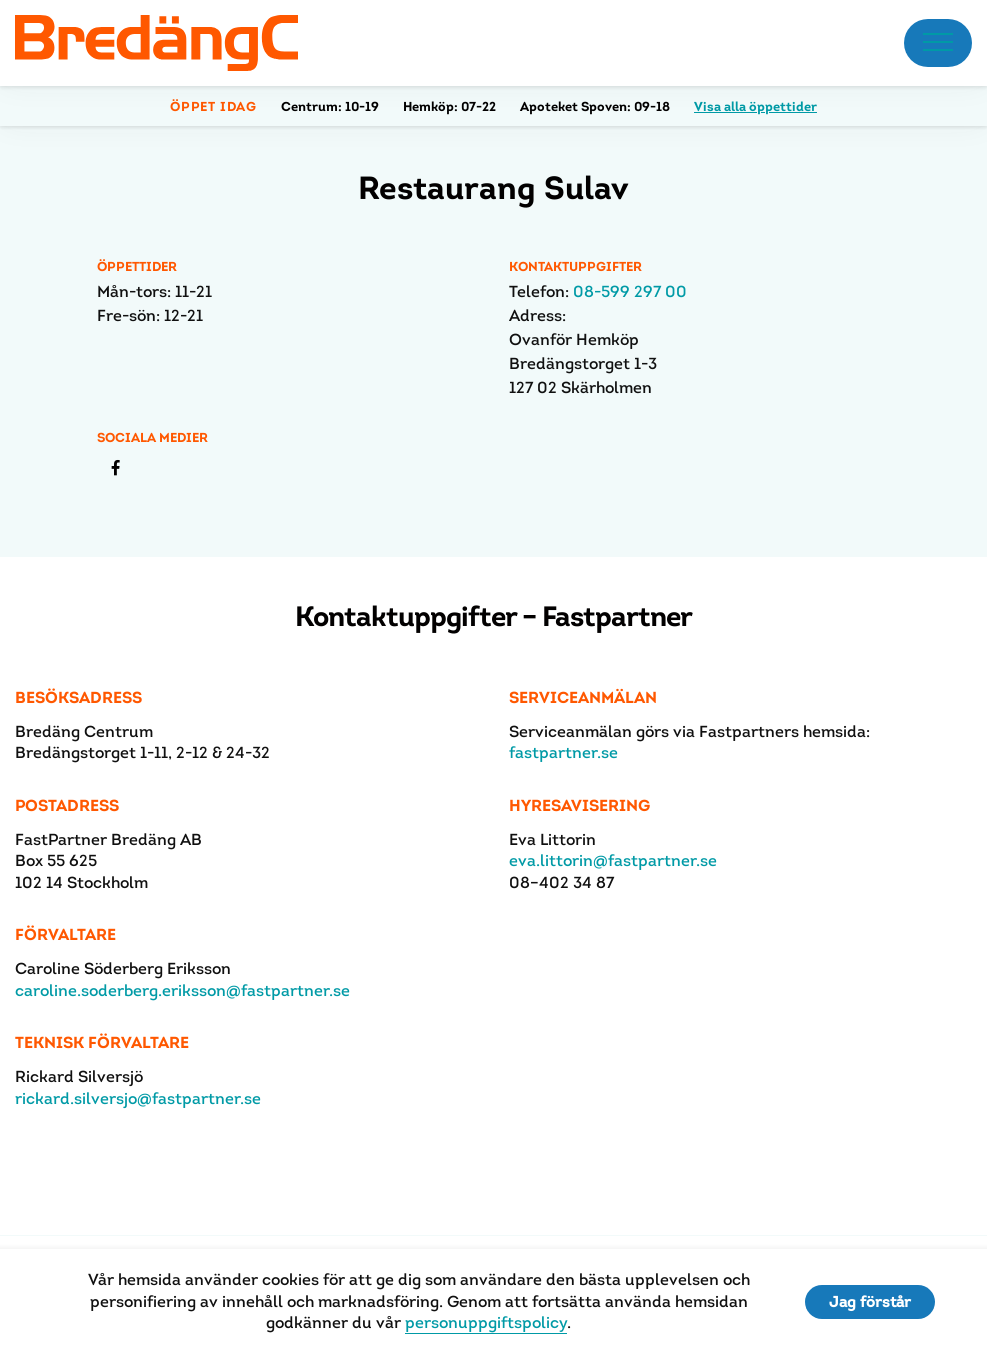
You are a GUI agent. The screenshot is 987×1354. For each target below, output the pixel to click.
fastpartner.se (563, 752)
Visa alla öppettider (755, 106)
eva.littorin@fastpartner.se (613, 860)
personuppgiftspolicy (486, 1322)
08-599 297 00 (630, 291)
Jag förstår (870, 1301)
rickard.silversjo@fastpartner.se (138, 1098)
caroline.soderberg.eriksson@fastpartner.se (182, 990)
